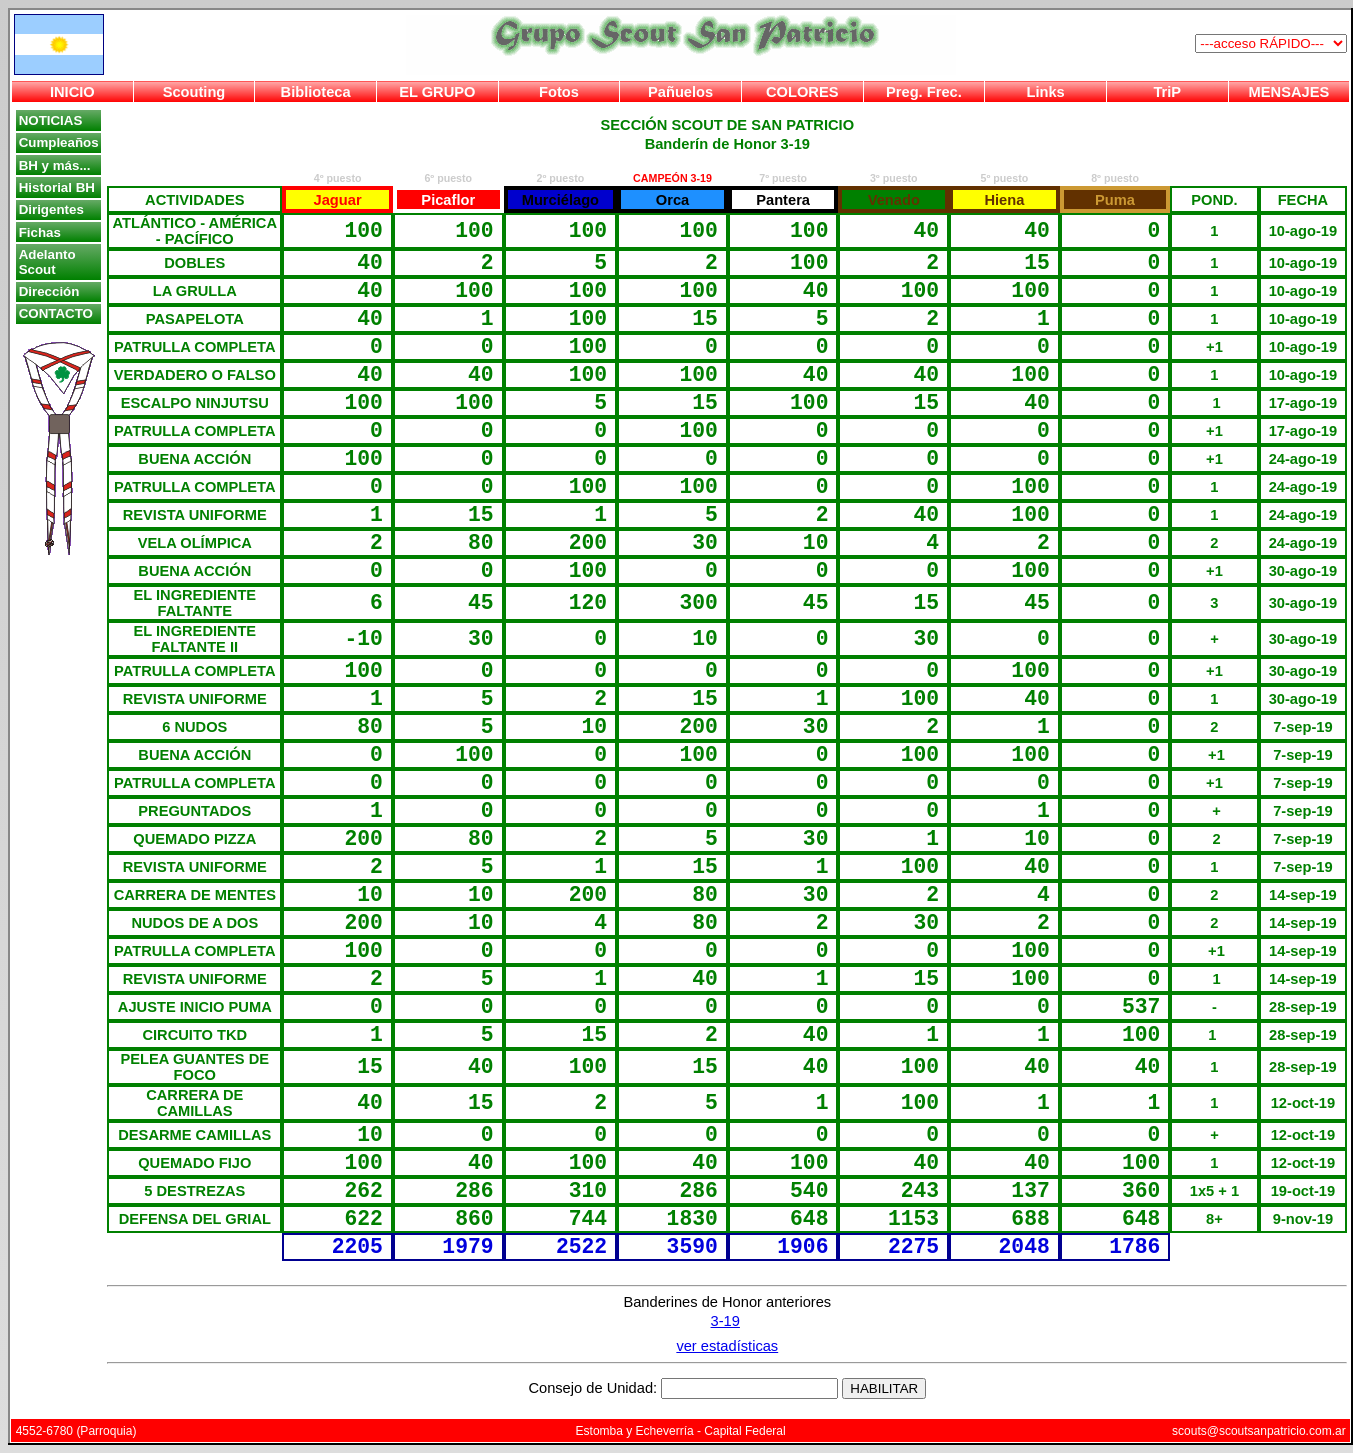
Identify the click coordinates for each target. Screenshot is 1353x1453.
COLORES (802, 92)
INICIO (72, 92)
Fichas (40, 232)
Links (1045, 92)
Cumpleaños (59, 142)
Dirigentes (51, 209)
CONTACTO (56, 313)
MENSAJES (1289, 92)
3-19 (725, 1321)
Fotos (559, 92)
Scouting (194, 92)
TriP (1167, 92)
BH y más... (55, 165)
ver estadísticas (727, 1346)
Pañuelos (680, 92)
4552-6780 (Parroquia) (76, 1431)
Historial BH (57, 187)
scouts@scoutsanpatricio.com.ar (1259, 1431)
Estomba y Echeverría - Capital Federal (681, 1431)
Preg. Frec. (924, 92)
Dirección (49, 291)
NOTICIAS (51, 120)
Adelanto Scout (47, 262)
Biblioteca (316, 92)
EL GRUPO (437, 92)
